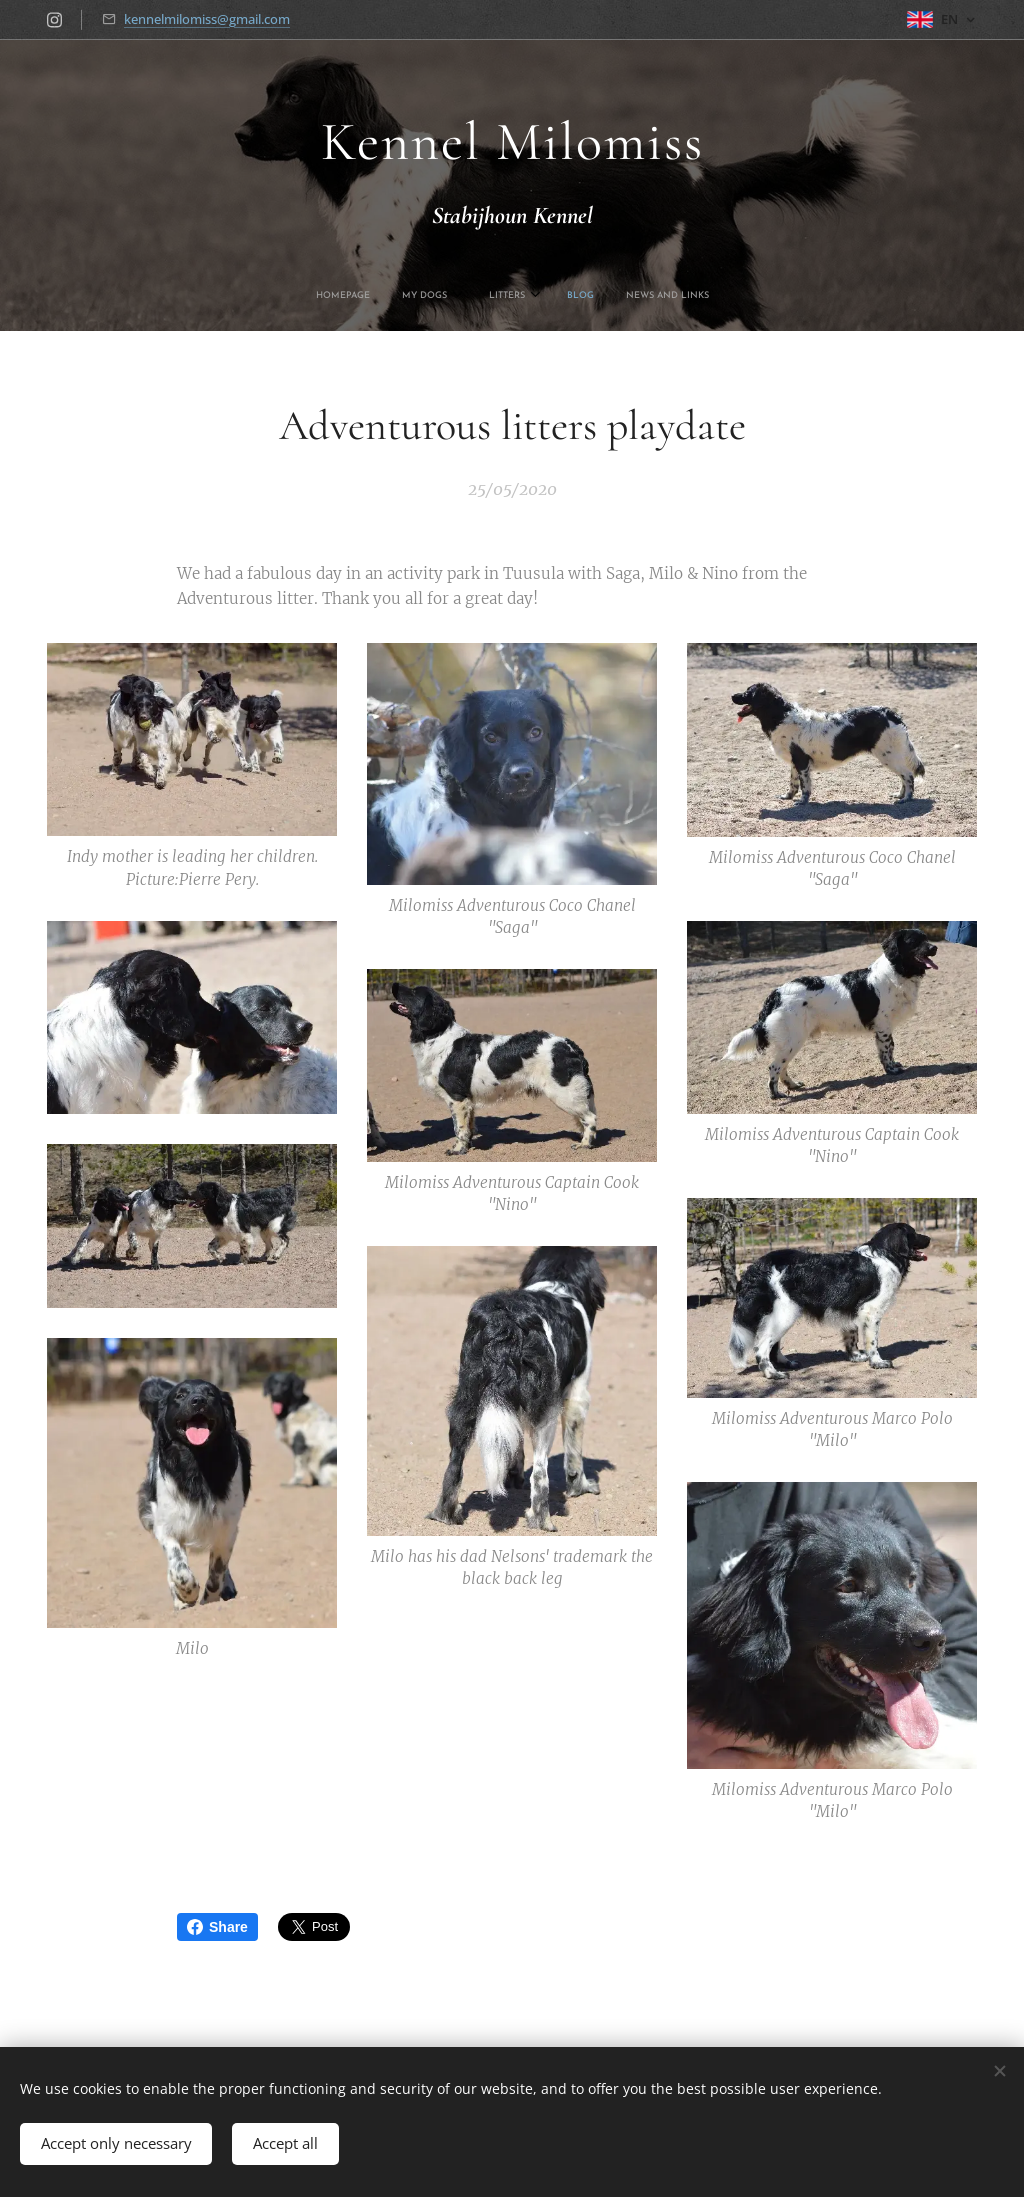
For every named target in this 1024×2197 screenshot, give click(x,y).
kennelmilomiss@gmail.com (207, 19)
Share (217, 1927)
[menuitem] (446, 296)
